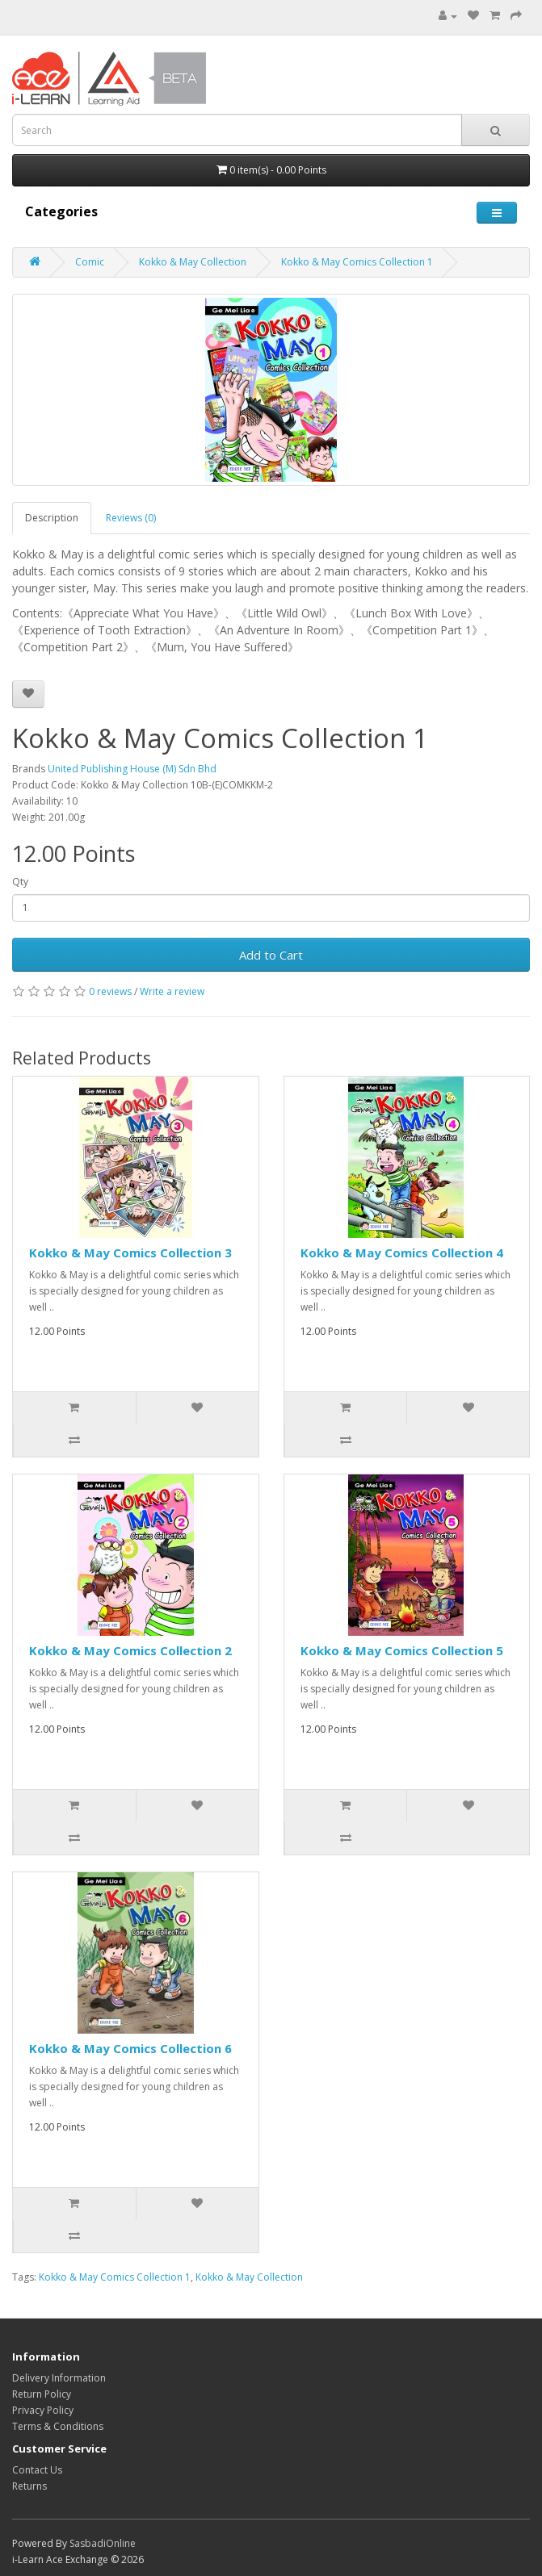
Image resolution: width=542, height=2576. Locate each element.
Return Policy (41, 2394)
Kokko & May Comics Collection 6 (130, 2048)
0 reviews (110, 991)
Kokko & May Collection (192, 262)
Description (51, 518)
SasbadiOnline (102, 2543)
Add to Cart (271, 955)
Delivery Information (59, 2378)
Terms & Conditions (57, 2426)
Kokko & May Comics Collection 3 (130, 1252)
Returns (29, 2486)
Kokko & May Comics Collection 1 (357, 262)
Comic (89, 262)
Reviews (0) (131, 518)
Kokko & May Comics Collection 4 (401, 1252)
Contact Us (37, 2470)
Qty (20, 882)
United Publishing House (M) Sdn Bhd (132, 769)
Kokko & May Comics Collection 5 (401, 1650)
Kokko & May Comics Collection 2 (130, 1650)
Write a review (172, 991)
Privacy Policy (43, 2410)
